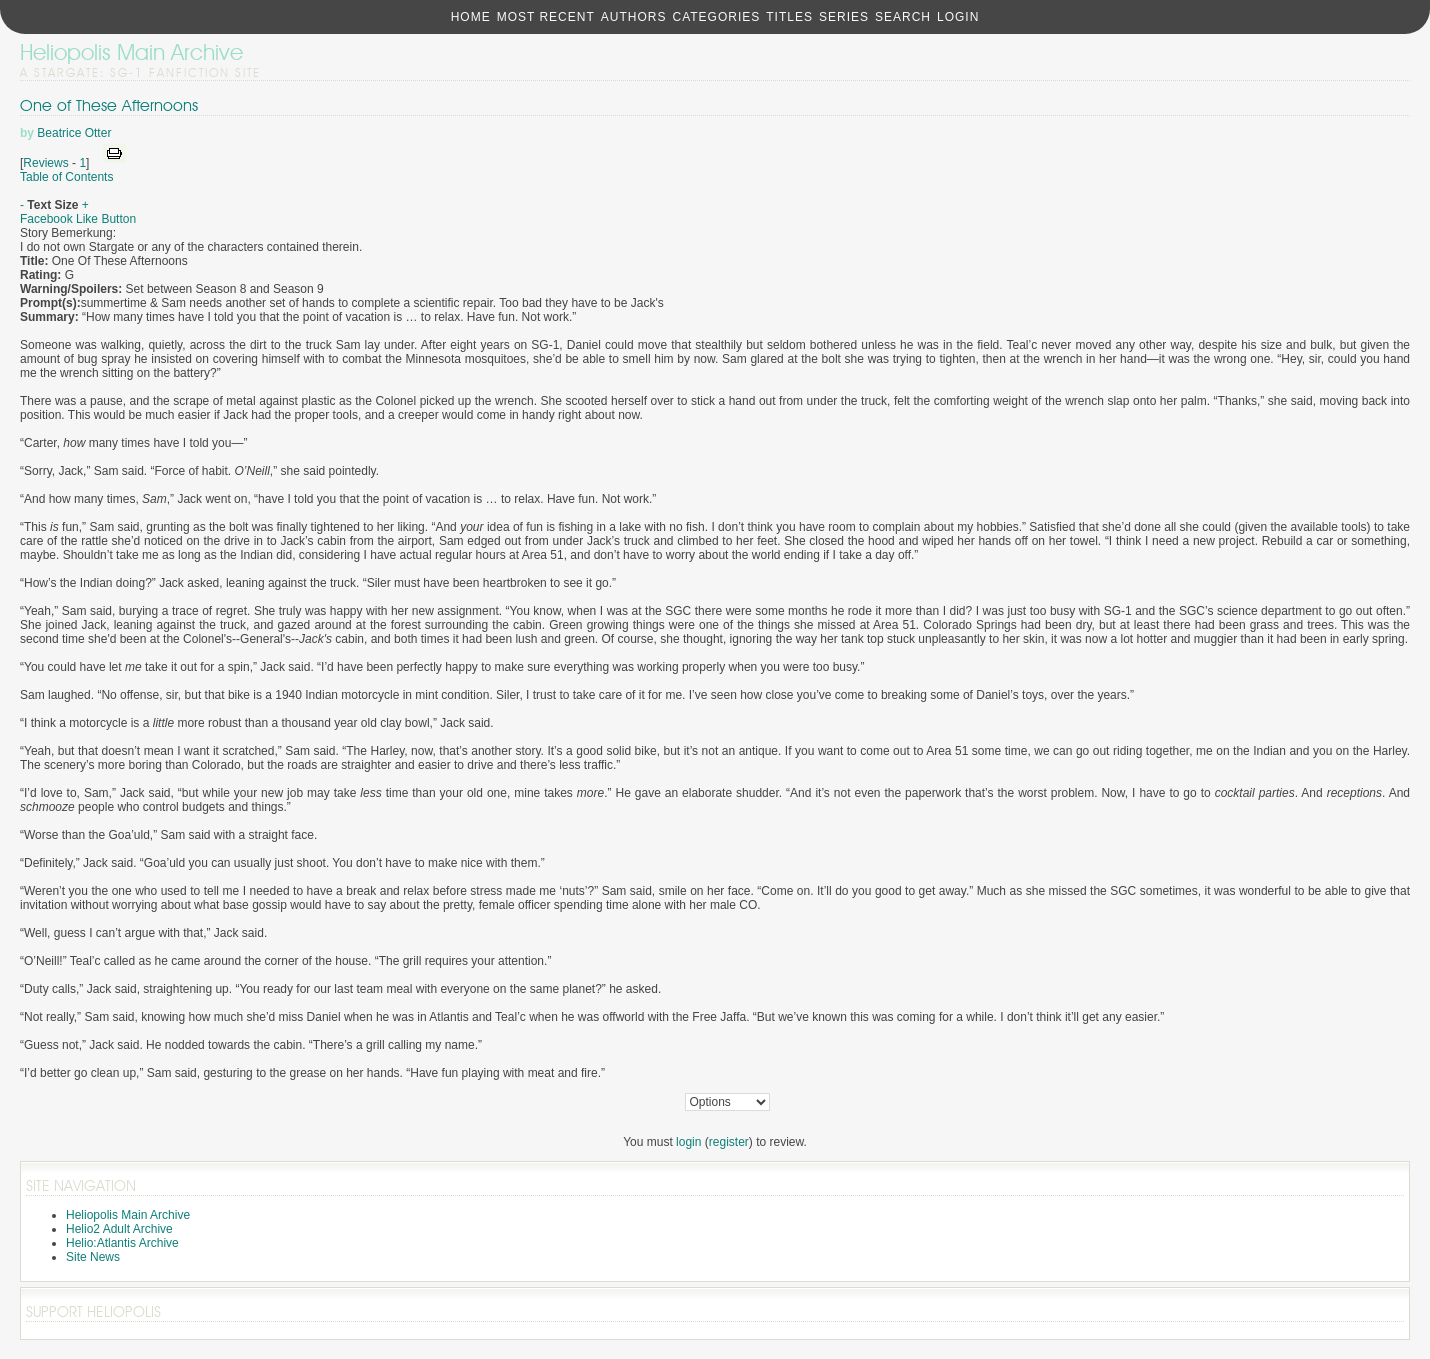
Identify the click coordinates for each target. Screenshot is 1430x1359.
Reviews (45, 163)
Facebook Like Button (78, 219)
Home (471, 17)
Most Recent (546, 17)
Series (844, 17)
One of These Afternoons (109, 105)
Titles (789, 17)
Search (903, 17)
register (729, 1142)
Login (958, 17)
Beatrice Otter (74, 133)
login (688, 1142)
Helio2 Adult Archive (119, 1229)
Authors (634, 17)
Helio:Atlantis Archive (122, 1243)
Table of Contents (66, 177)
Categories (716, 17)
